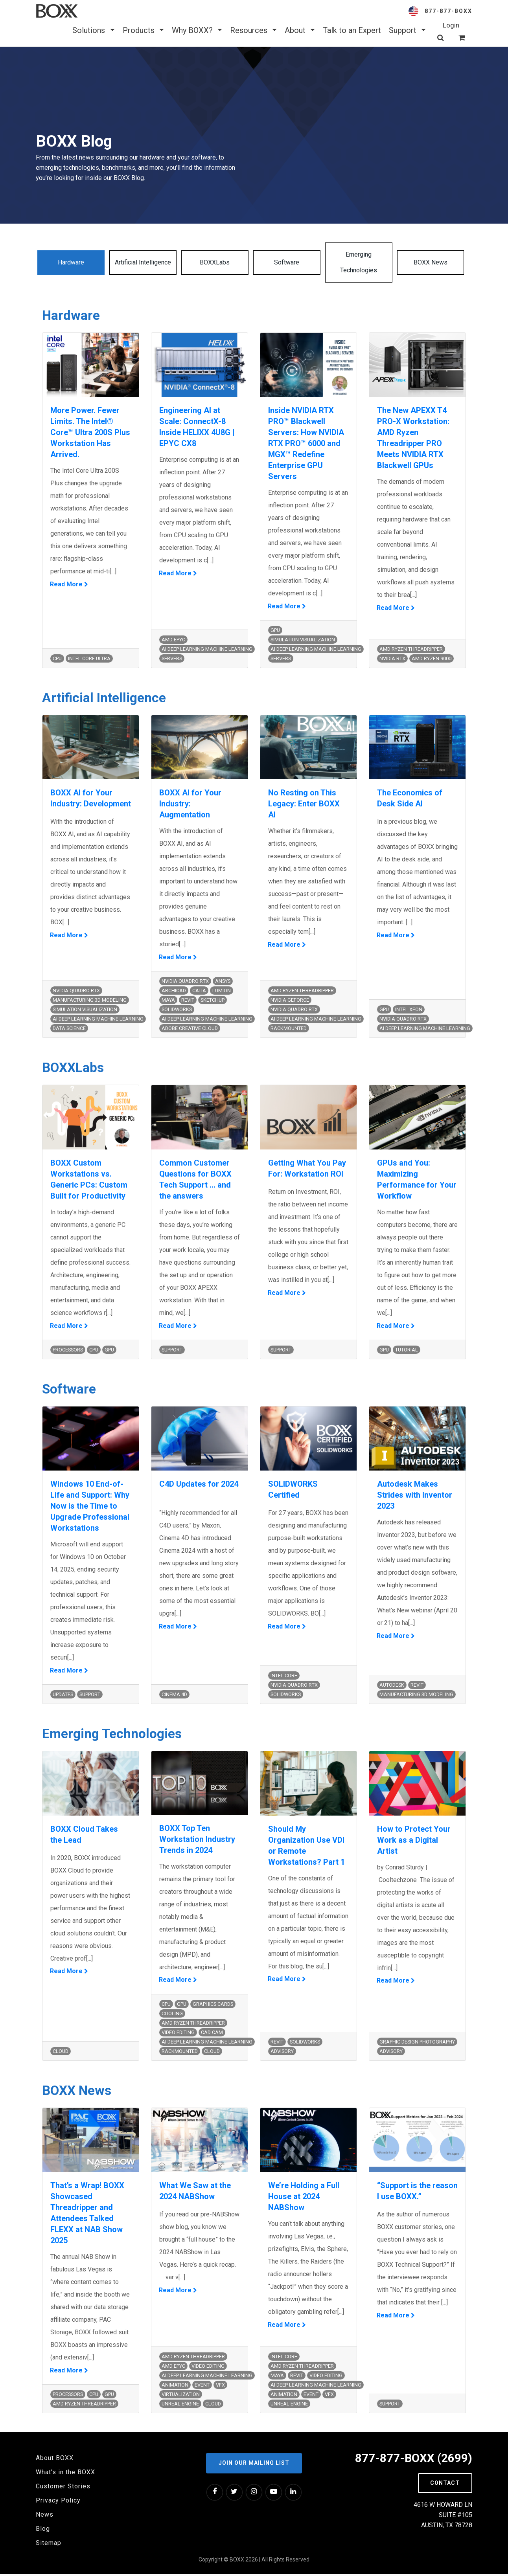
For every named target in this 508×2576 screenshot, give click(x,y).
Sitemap (48, 2545)
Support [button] (407, 30)
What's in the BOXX (65, 2474)
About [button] (300, 30)
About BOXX (55, 2460)
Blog (43, 2531)
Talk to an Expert (352, 30)
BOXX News (430, 262)
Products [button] (143, 30)
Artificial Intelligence (143, 262)
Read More (67, 584)
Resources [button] (253, 30)
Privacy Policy (58, 2502)
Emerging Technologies (358, 262)
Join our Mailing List (254, 2465)
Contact (445, 2485)
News (44, 2517)
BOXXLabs (215, 262)
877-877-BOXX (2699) (413, 2460)
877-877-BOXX (448, 11)
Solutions (93, 30)
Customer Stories (63, 2488)
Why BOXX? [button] (197, 30)
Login (451, 25)
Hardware (71, 262)
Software (286, 262)
